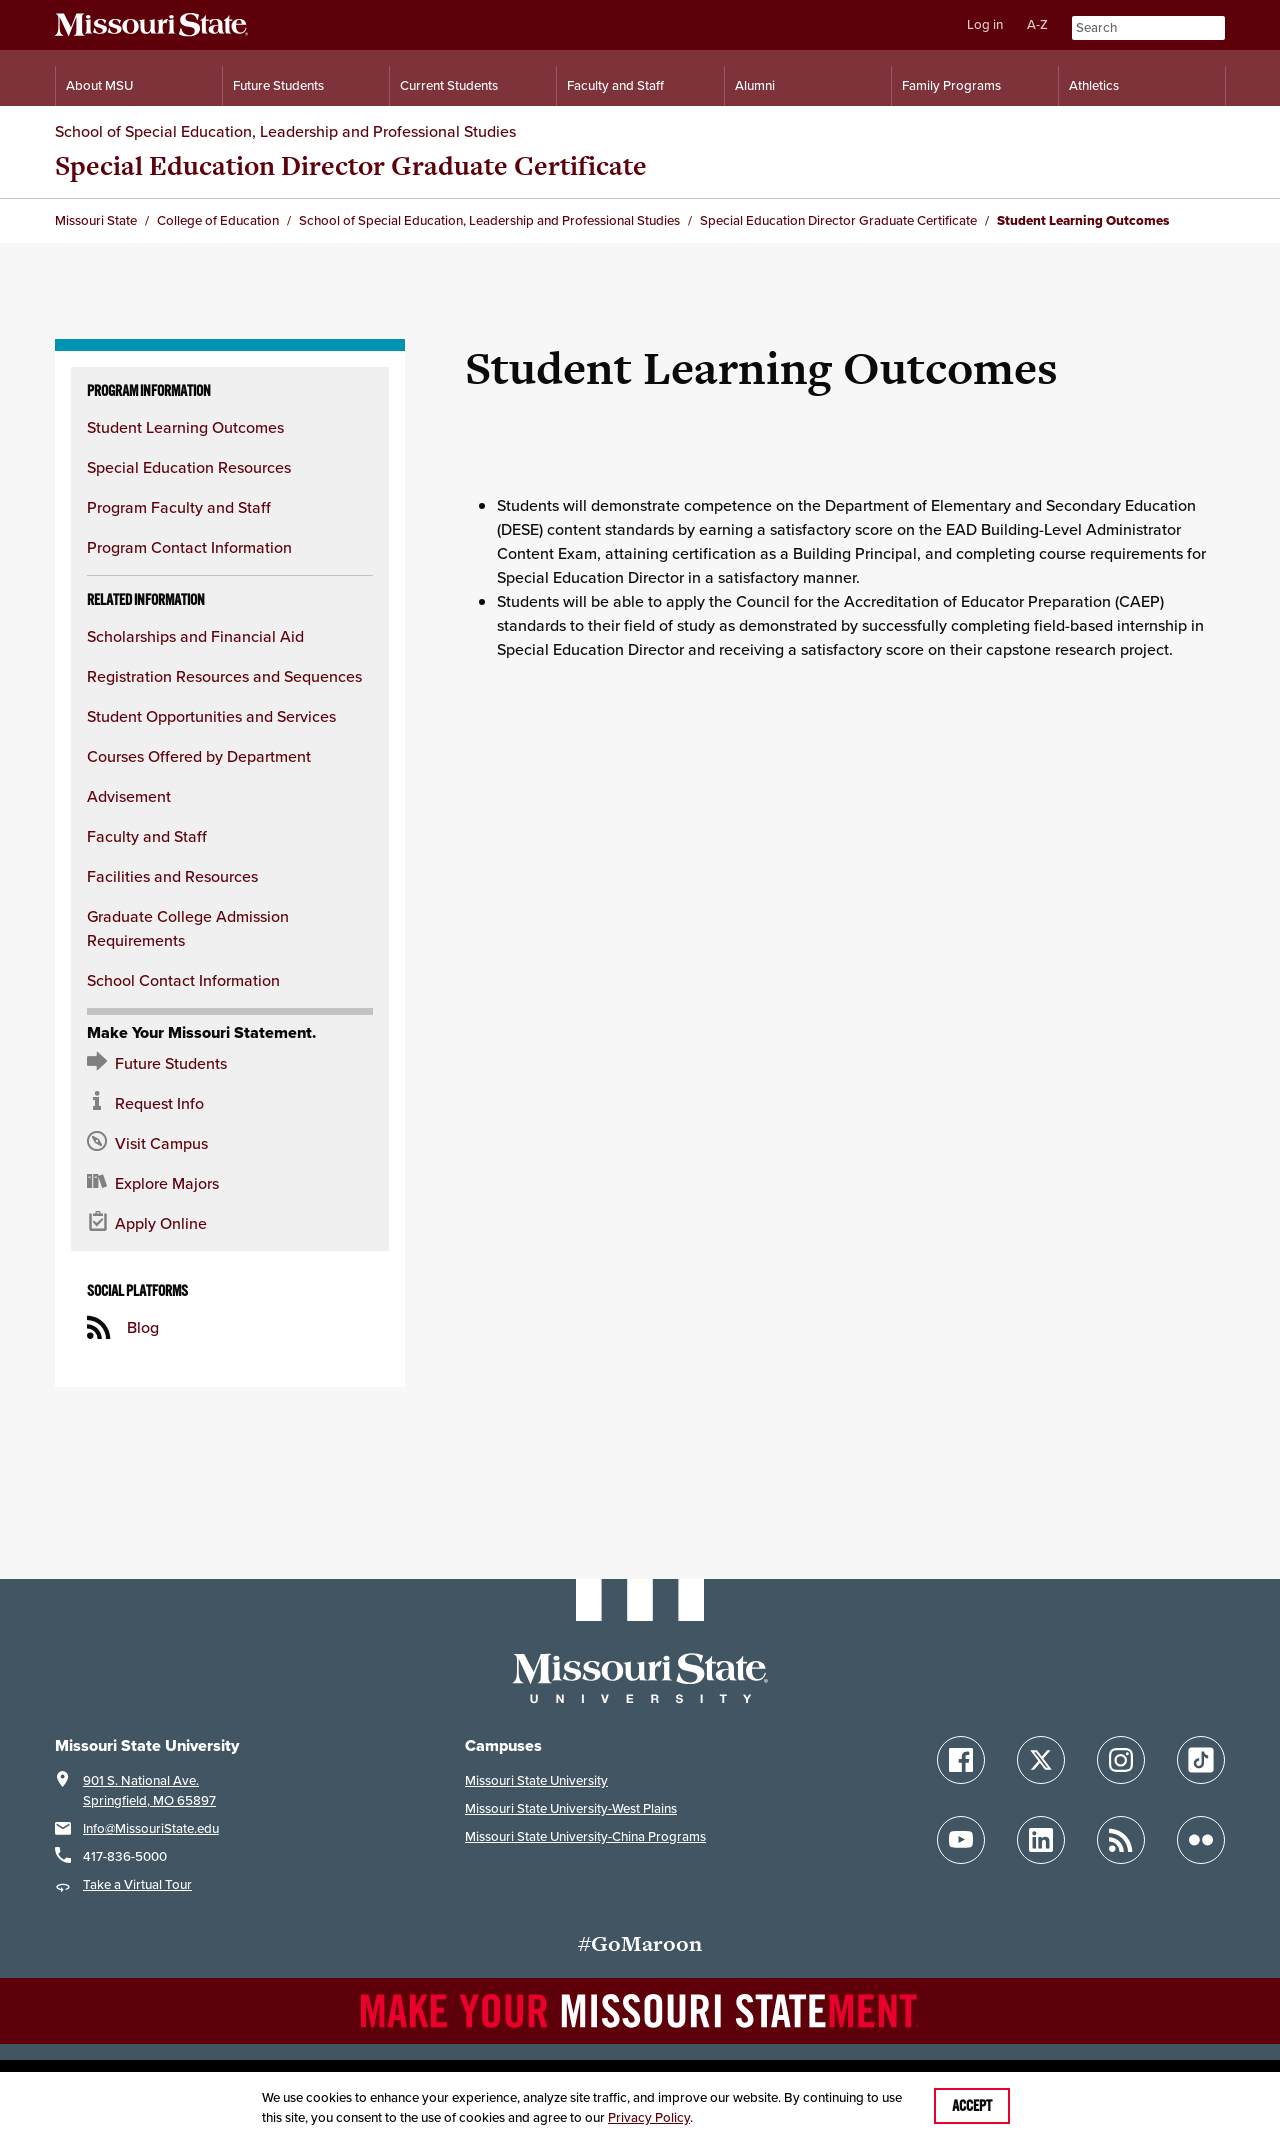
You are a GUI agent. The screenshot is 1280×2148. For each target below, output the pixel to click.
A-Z (1037, 24)
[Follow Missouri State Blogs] (1121, 1840)
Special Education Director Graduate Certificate (351, 165)
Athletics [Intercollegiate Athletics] (1094, 85)
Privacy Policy (649, 2117)
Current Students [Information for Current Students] (449, 85)
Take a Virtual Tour (137, 1884)
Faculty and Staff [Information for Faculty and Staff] (615, 85)
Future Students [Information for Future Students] (278, 85)
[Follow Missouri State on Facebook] (961, 1760)
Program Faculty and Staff (179, 507)
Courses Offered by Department (199, 756)
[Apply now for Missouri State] (230, 1223)
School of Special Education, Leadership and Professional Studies (285, 131)
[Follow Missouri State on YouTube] (961, 1840)
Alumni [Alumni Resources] (755, 85)
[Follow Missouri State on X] (1041, 1760)
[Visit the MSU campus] (230, 1143)
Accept (972, 2106)
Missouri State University (536, 1780)
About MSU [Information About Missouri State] (99, 85)
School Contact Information (183, 980)
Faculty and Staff (147, 836)
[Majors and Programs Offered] (230, 1183)
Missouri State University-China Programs (585, 1836)
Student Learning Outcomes (185, 427)
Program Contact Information (189, 547)
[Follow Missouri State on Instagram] (1121, 1760)
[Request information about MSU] (230, 1103)
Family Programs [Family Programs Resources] (951, 85)
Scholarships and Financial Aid (195, 636)
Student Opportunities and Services (211, 716)
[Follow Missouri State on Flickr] (1201, 1840)
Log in (985, 24)
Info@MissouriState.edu (151, 1828)
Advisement (129, 796)
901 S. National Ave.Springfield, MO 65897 (149, 1790)
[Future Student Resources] (230, 1063)
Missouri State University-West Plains (571, 1808)
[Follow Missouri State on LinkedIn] (1041, 1840)
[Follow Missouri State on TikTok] (1201, 1760)
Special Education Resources (189, 467)
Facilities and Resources (172, 876)
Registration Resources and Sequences (224, 676)
